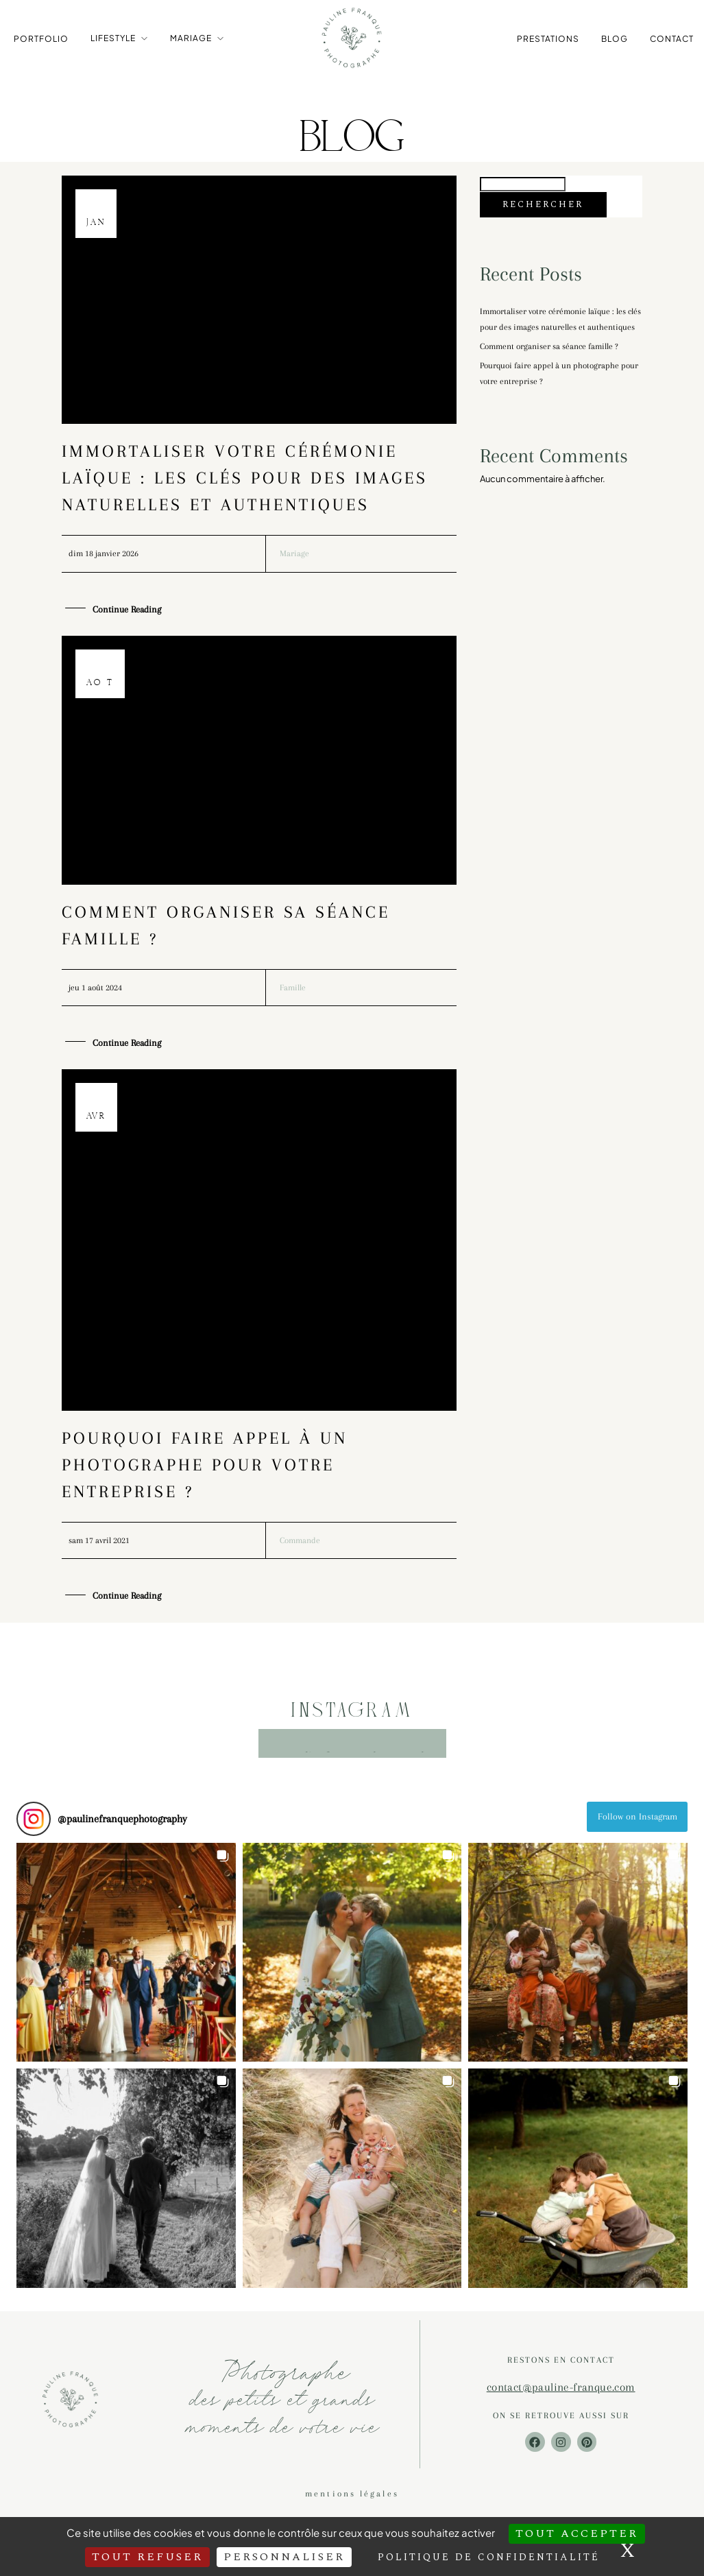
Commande (302, 1550)
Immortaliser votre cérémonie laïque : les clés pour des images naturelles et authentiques (245, 485)
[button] (126, 1963)
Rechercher (542, 212)
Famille (294, 996)
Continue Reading (127, 618)
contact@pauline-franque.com (561, 2397)
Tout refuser (147, 2557)
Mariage (191, 37)
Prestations (548, 38)
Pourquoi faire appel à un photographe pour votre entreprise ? (205, 1474)
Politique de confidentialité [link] (489, 2557)
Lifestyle (113, 37)
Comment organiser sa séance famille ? (556, 373)
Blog (614, 38)
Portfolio (41, 38)
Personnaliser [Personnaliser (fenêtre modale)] (284, 2557)
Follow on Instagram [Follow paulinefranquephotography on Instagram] (637, 1827)
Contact (672, 38)
